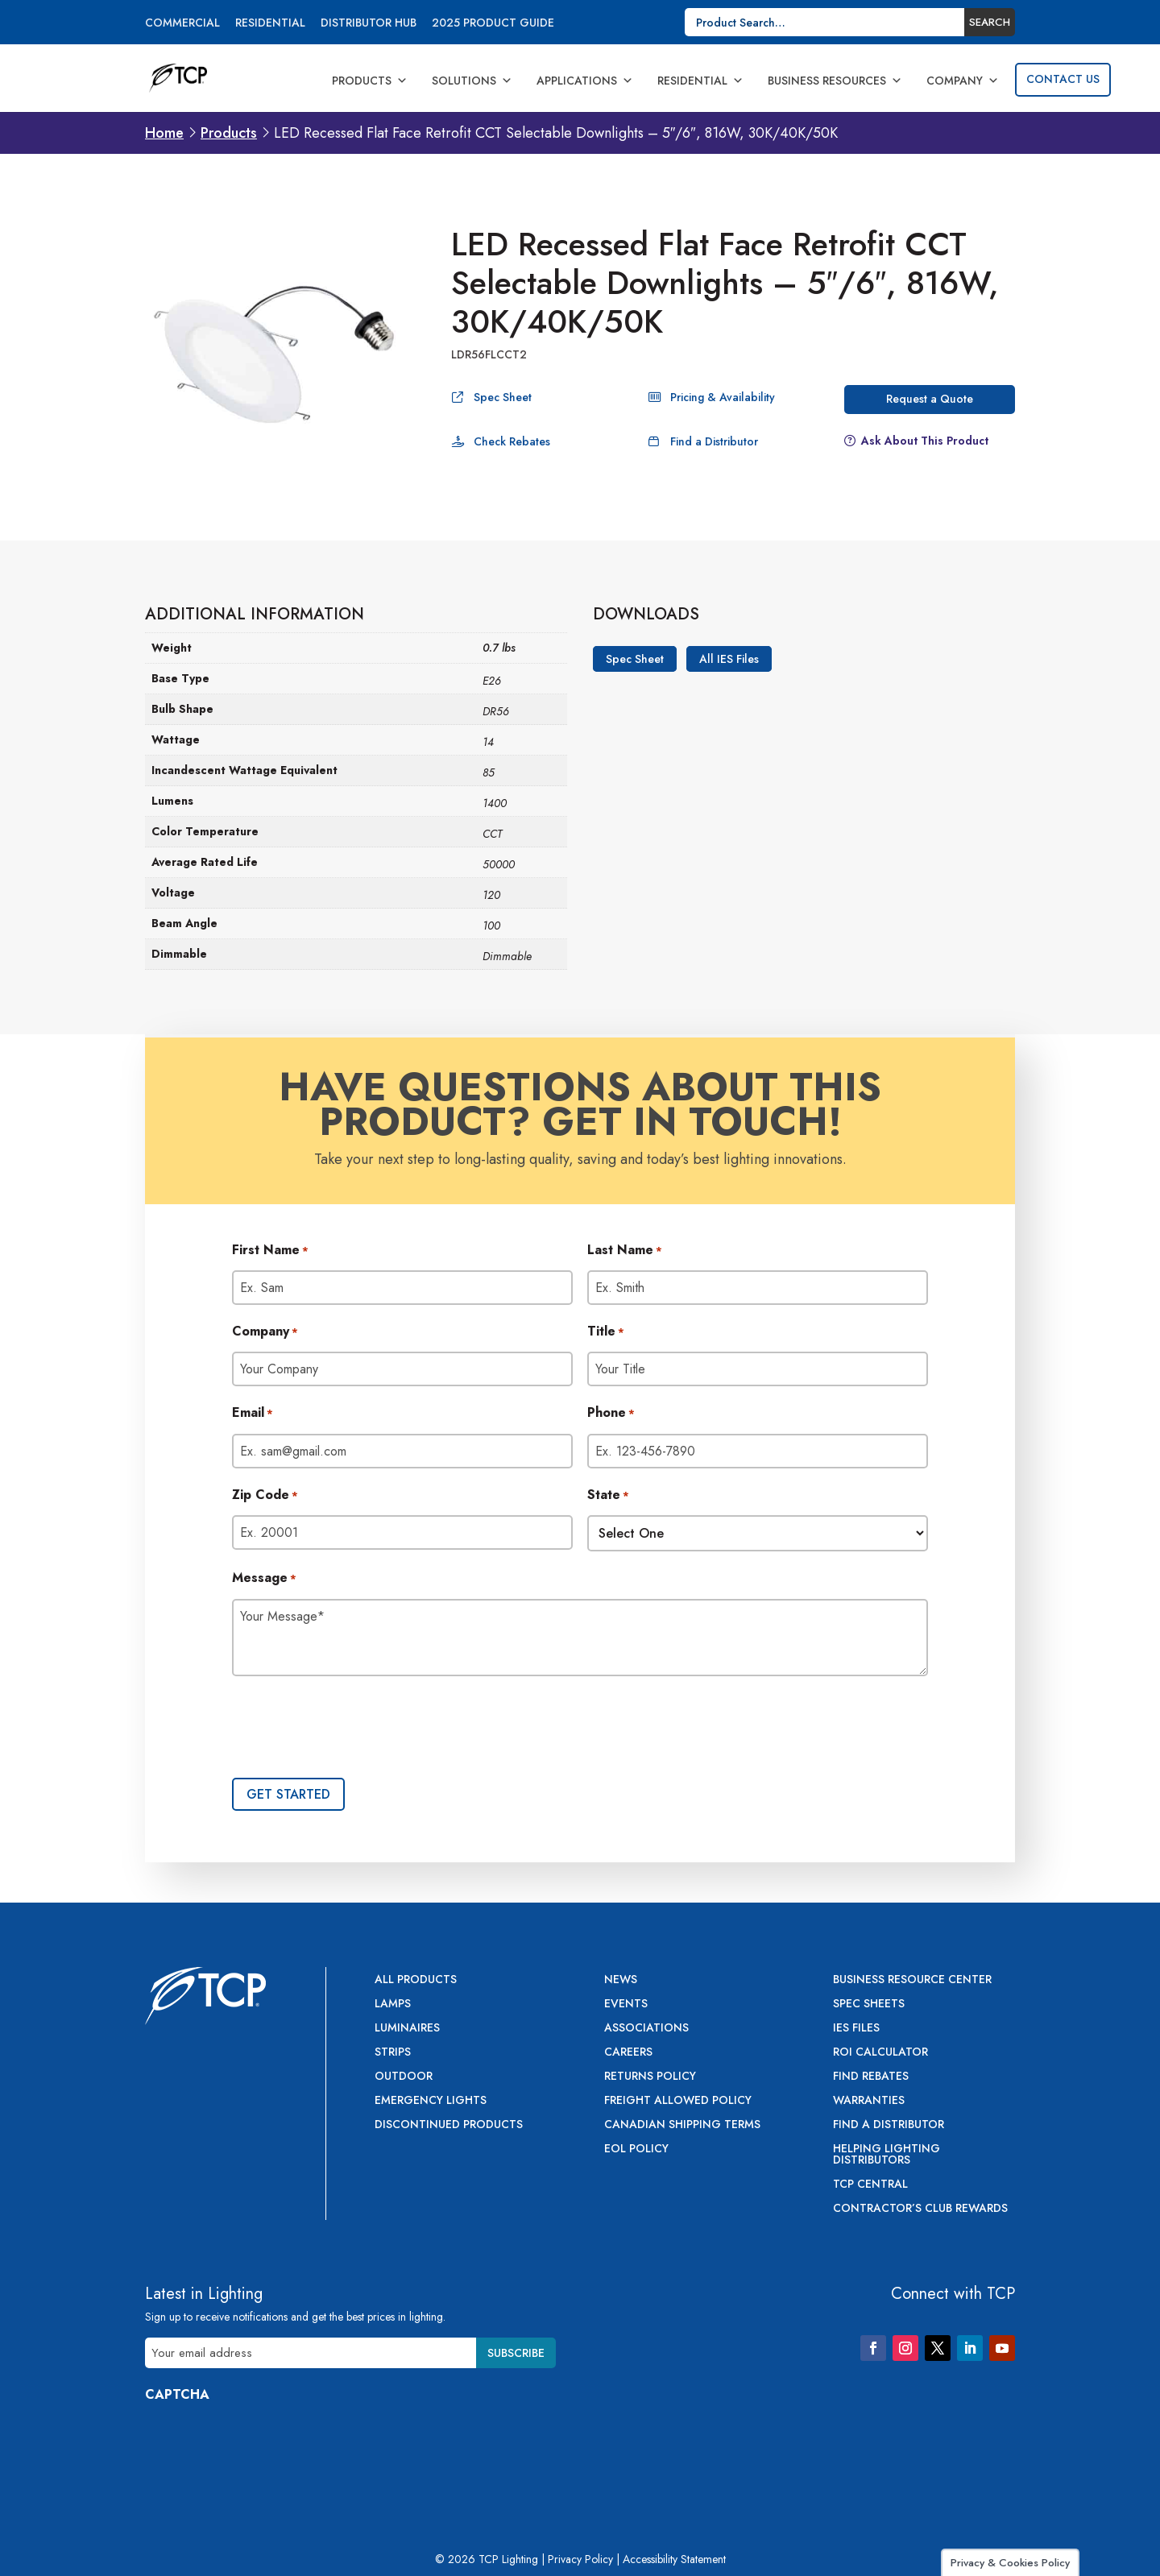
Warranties (869, 2101)
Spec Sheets (869, 2004)
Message (264, 1579)
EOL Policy (636, 2149)
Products (370, 80)
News (620, 1980)
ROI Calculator (880, 2053)
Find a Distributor (714, 441)
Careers (628, 2053)
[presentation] (354, 1728)
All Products (416, 1980)
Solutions (472, 80)
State (608, 1496)
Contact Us (1063, 79)
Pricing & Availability (722, 397)
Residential (270, 24)
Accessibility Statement (674, 2559)
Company (962, 80)
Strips (393, 2053)
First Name (270, 1251)
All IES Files (729, 659)
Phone (611, 1414)
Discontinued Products (449, 2125)
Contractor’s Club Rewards (920, 2209)
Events (626, 2004)
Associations (646, 2029)
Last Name (624, 1251)
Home (164, 132)
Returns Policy (650, 2077)
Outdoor (404, 2077)
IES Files (856, 2029)
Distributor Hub (368, 24)
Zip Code (265, 1496)
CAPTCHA (177, 2394)
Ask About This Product (924, 441)
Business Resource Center (912, 1980)
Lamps (393, 2004)
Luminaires (407, 2029)
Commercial (182, 24)
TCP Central (870, 2185)
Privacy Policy (580, 2559)
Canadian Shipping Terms (682, 2125)
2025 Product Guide (493, 24)
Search (989, 22)
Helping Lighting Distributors (886, 2155)
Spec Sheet (503, 397)
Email (252, 1414)
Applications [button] (584, 80)
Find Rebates (871, 2077)
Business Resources (835, 80)
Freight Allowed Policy (678, 2101)
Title (605, 1332)
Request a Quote (929, 399)
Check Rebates (512, 441)
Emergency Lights (431, 2101)
